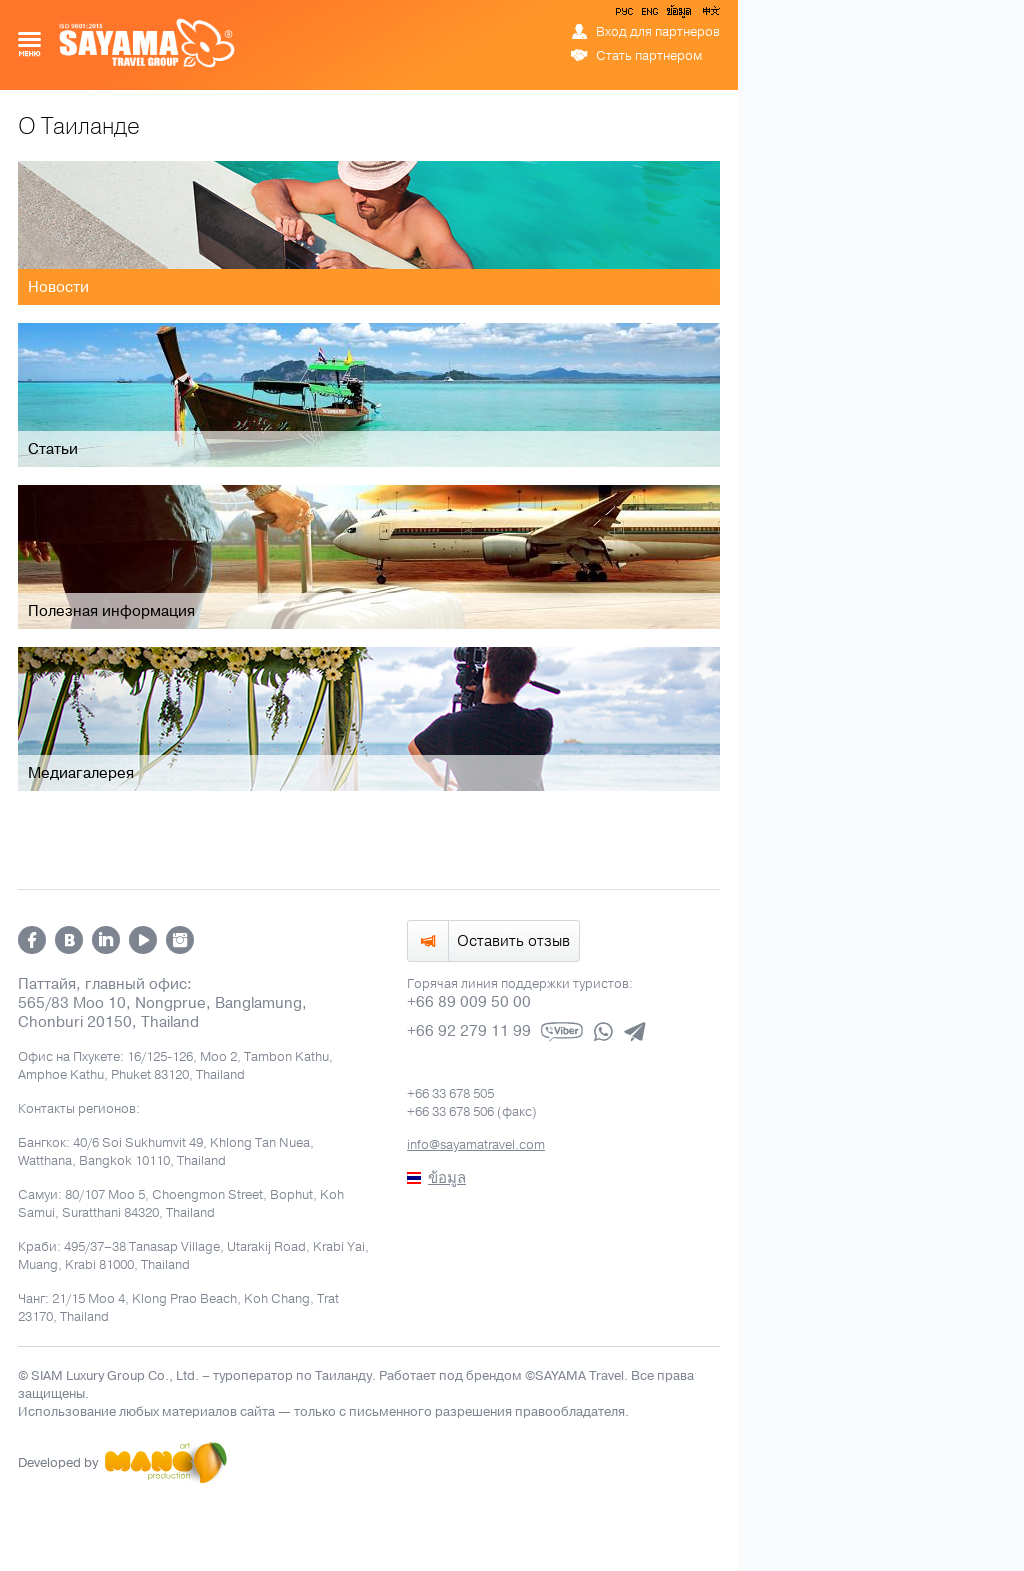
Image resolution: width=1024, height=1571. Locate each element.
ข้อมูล (678, 15)
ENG (648, 15)
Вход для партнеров (658, 32)
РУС (626, 15)
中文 (710, 15)
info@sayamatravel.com (476, 1145)
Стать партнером (649, 56)
